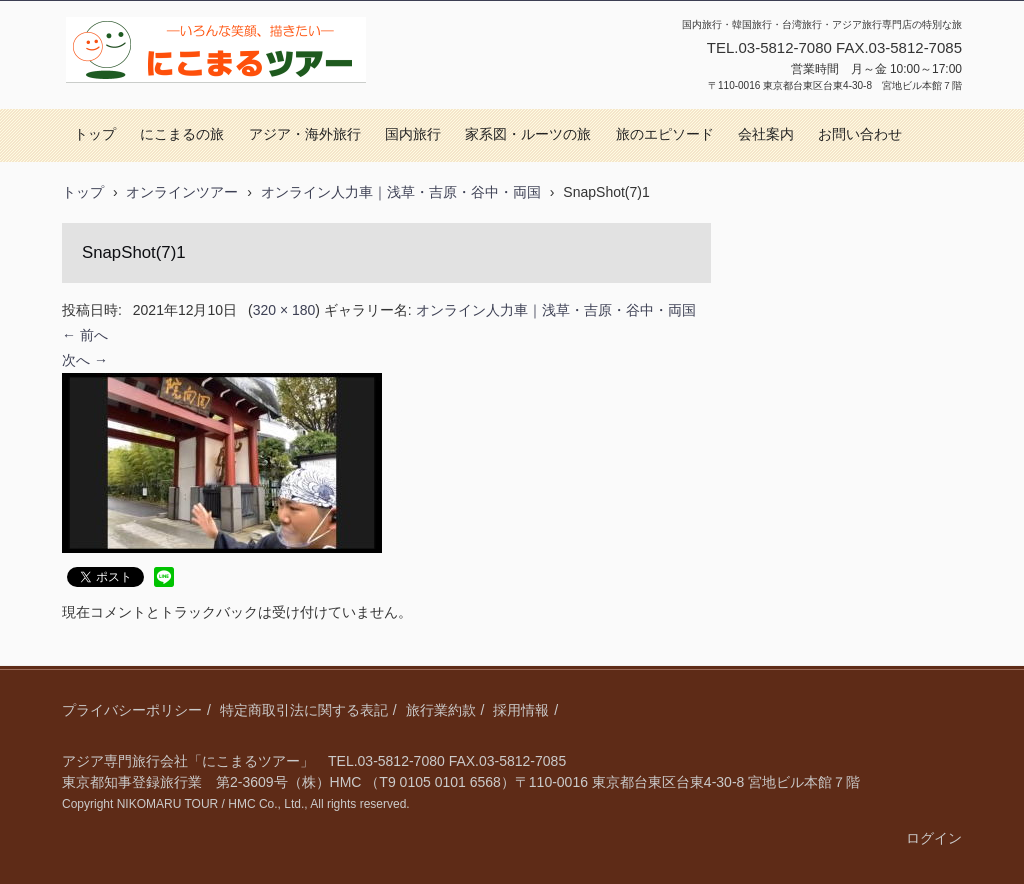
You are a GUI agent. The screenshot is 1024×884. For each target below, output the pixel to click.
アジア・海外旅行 (305, 134)
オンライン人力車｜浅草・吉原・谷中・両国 (556, 310)
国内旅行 (413, 134)
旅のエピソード (665, 134)
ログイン (934, 838)
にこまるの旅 (182, 134)
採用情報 (521, 710)
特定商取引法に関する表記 (304, 710)
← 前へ (85, 335)
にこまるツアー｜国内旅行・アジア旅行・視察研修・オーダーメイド (213, 103)
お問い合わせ (860, 134)
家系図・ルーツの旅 (528, 134)
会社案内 (766, 134)
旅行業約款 (441, 710)
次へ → (85, 360)
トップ (95, 134)
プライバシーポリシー (132, 710)
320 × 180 (284, 310)
